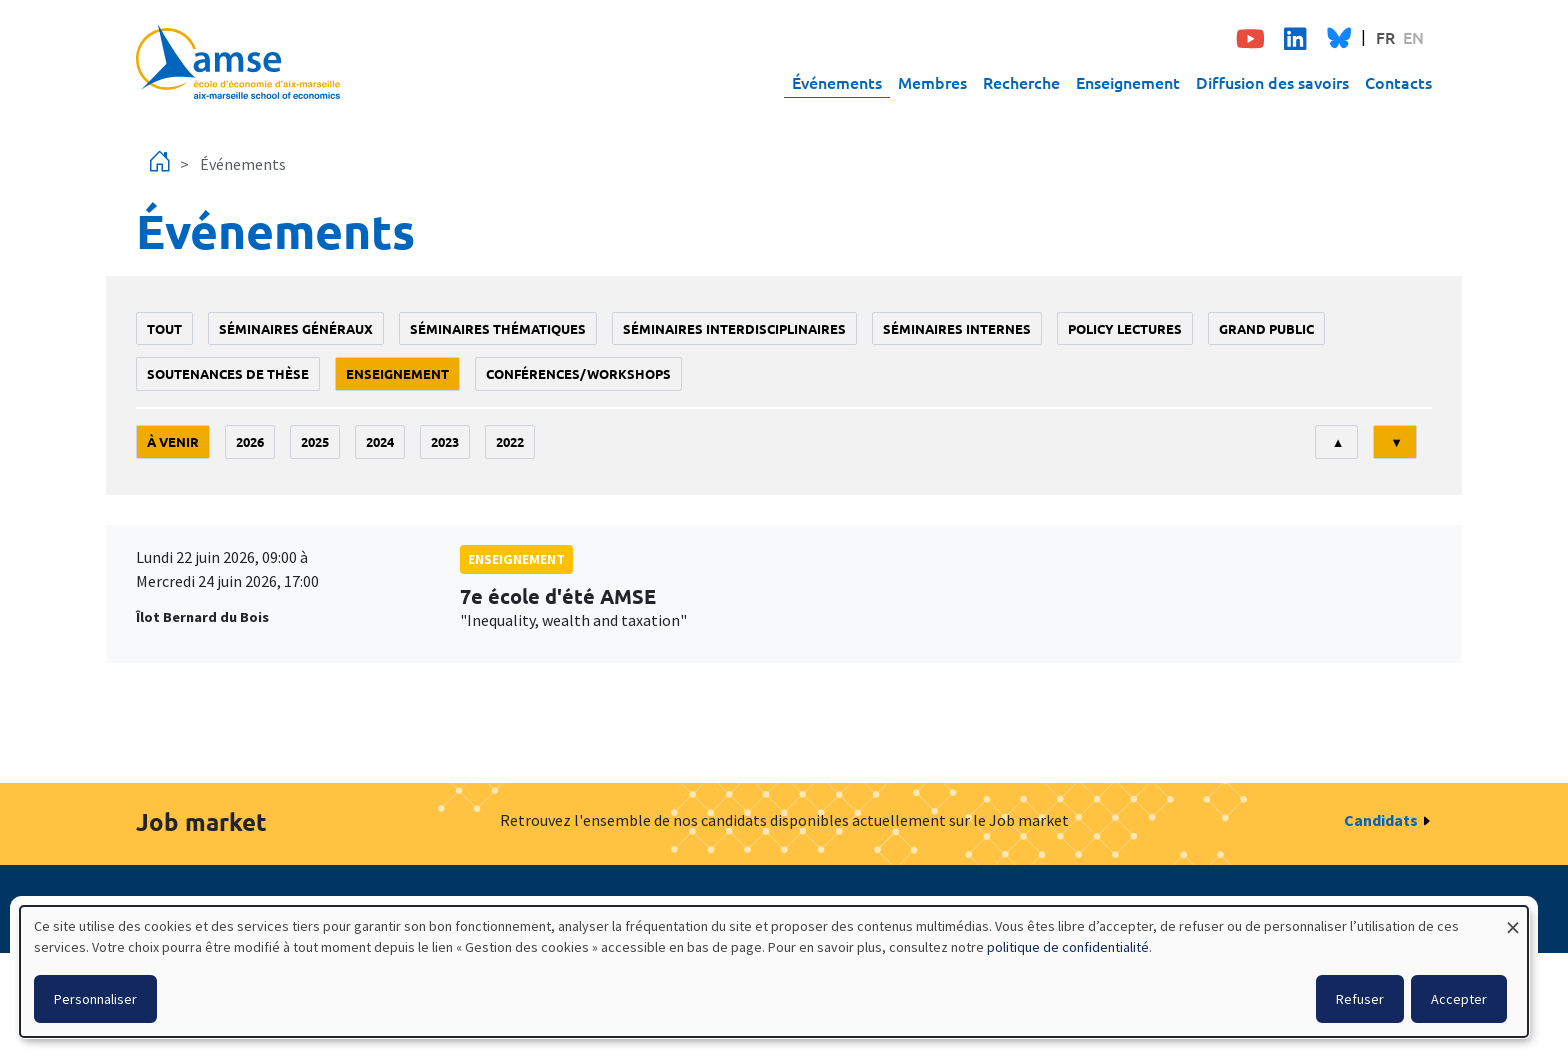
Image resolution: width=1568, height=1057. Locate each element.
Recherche (1021, 82)
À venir (173, 441)
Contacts (1398, 82)
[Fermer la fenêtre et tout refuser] (1513, 918)
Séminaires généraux (296, 328)
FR (1385, 37)
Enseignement (1128, 82)
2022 (510, 441)
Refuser (1360, 999)
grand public (1266, 328)
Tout (164, 328)
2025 (315, 441)
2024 (380, 441)
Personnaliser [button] (95, 999)
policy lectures (1125, 328)
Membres (932, 82)
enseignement (397, 373)
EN (1413, 37)
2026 (250, 441)
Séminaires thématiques (498, 328)
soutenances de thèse (228, 373)
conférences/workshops (578, 373)
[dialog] (774, 971)
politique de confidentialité (1068, 947)
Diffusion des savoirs (1272, 82)
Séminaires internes (957, 328)
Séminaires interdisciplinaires (734, 328)
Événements (837, 82)
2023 (445, 441)
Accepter (1459, 999)
